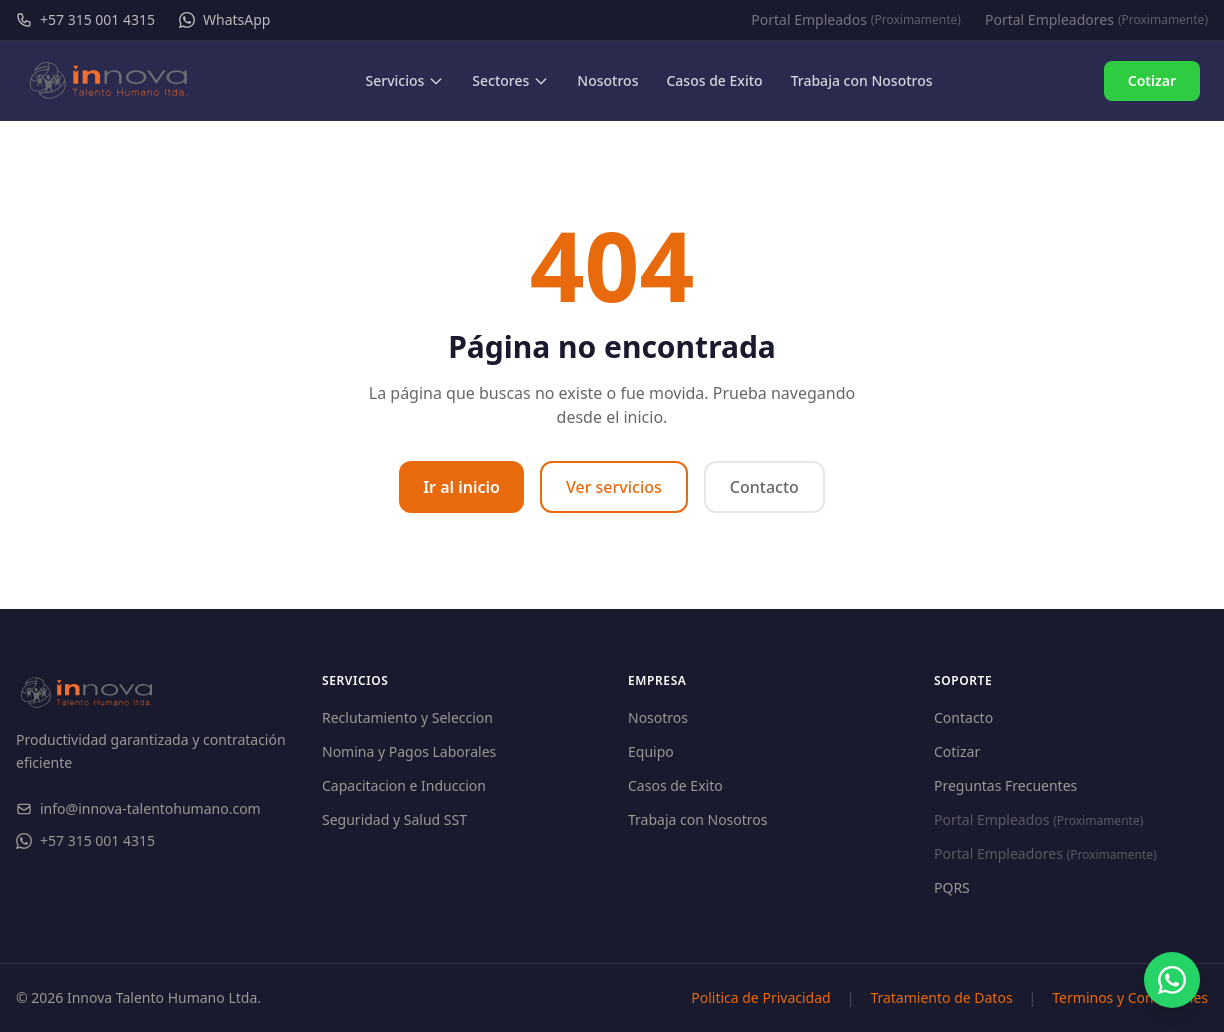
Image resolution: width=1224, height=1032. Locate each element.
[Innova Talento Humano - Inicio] (109, 81)
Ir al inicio (461, 487)
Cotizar (1152, 80)
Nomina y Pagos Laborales (409, 751)
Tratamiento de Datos (941, 997)
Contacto (764, 487)
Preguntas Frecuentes (1005, 785)
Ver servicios (614, 487)
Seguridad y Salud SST (394, 819)
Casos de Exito (675, 785)
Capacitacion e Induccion (404, 785)
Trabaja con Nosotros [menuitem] (862, 80)
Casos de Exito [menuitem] (714, 80)
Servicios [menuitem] (404, 80)
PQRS (952, 887)
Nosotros (658, 717)
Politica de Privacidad (760, 997)
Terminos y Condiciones (1130, 997)
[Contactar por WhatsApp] (1172, 980)
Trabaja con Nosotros (698, 819)
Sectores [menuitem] (510, 80)
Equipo (651, 751)
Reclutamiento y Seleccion (407, 717)
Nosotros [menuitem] (607, 80)
